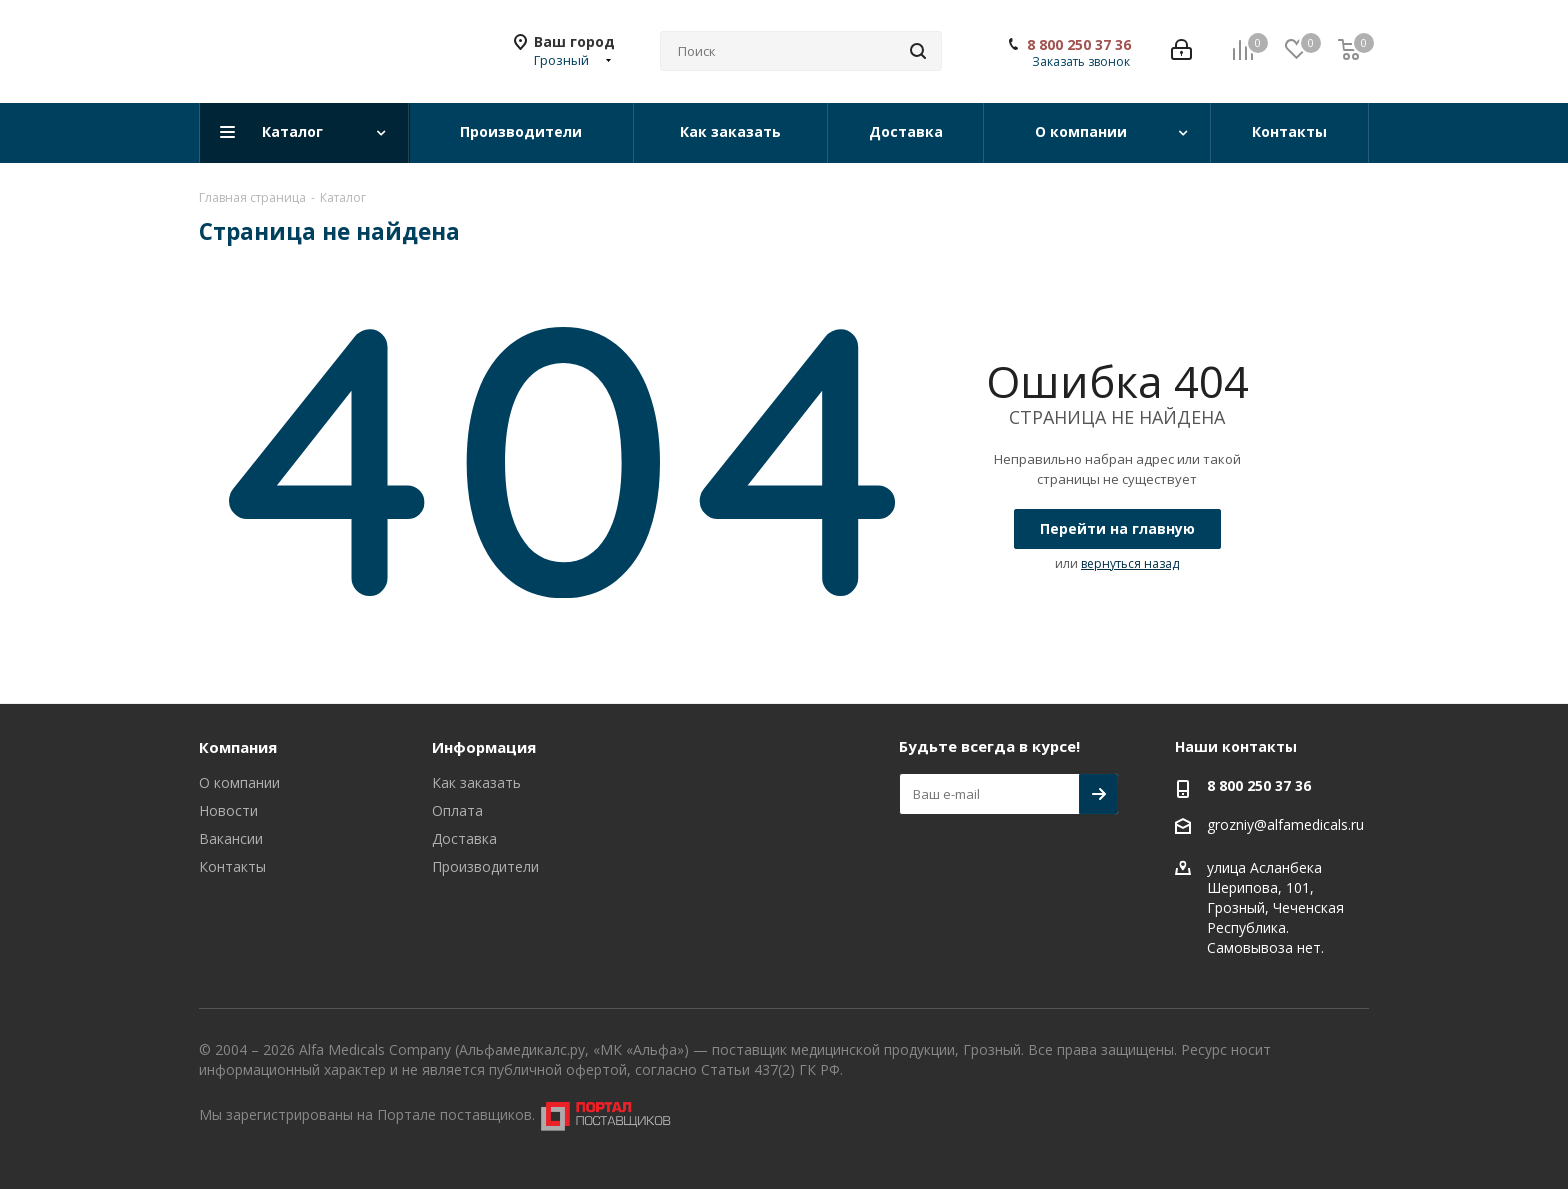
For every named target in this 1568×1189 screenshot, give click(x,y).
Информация (484, 747)
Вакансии (231, 838)
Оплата (457, 810)
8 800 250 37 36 (1079, 45)
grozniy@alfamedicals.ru (1285, 825)
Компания (238, 747)
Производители (485, 866)
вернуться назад (1130, 563)
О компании (239, 782)
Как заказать (476, 782)
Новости (228, 810)
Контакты (232, 866)
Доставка (464, 838)
